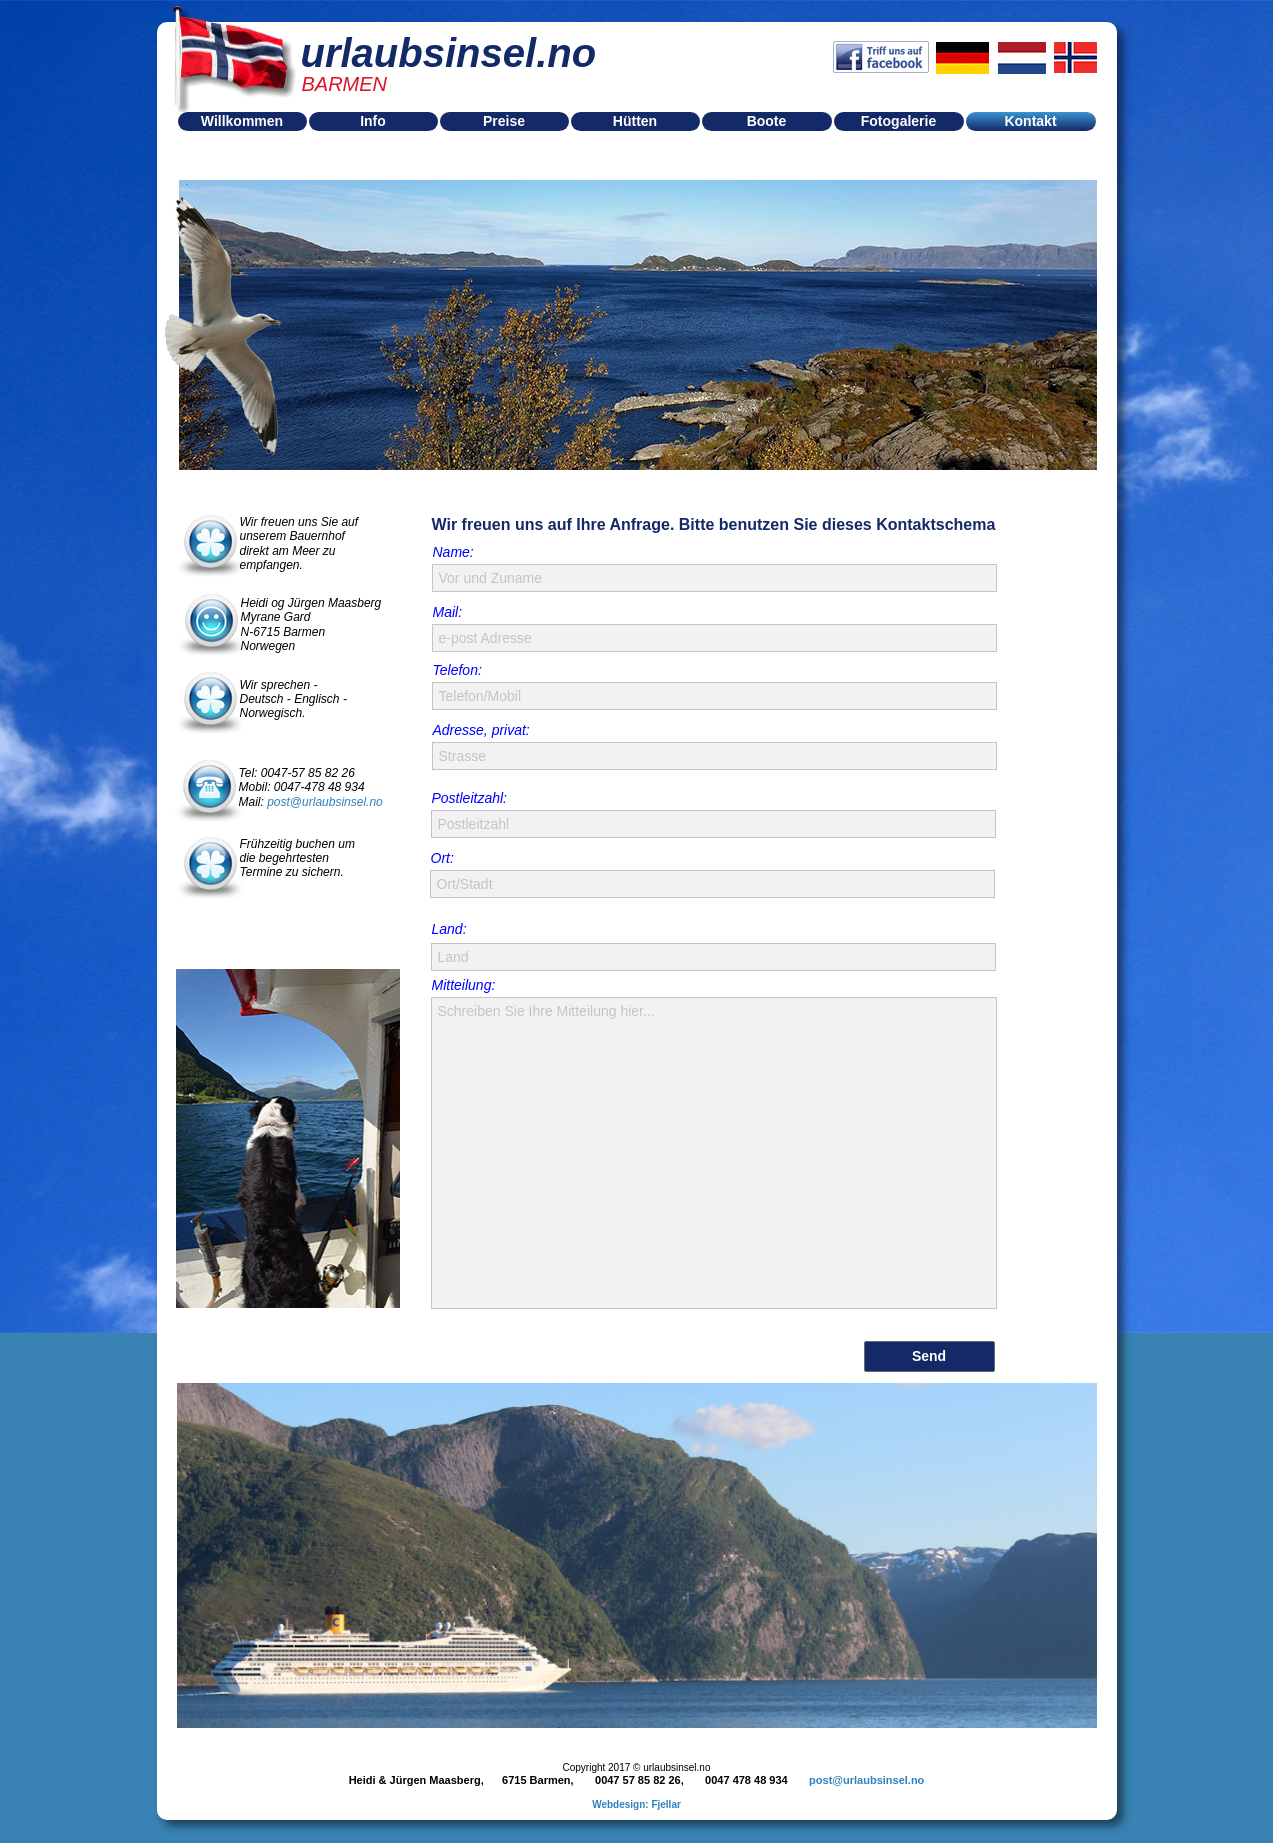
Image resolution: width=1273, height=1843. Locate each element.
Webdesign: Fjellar (636, 1804)
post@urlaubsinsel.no (323, 802)
